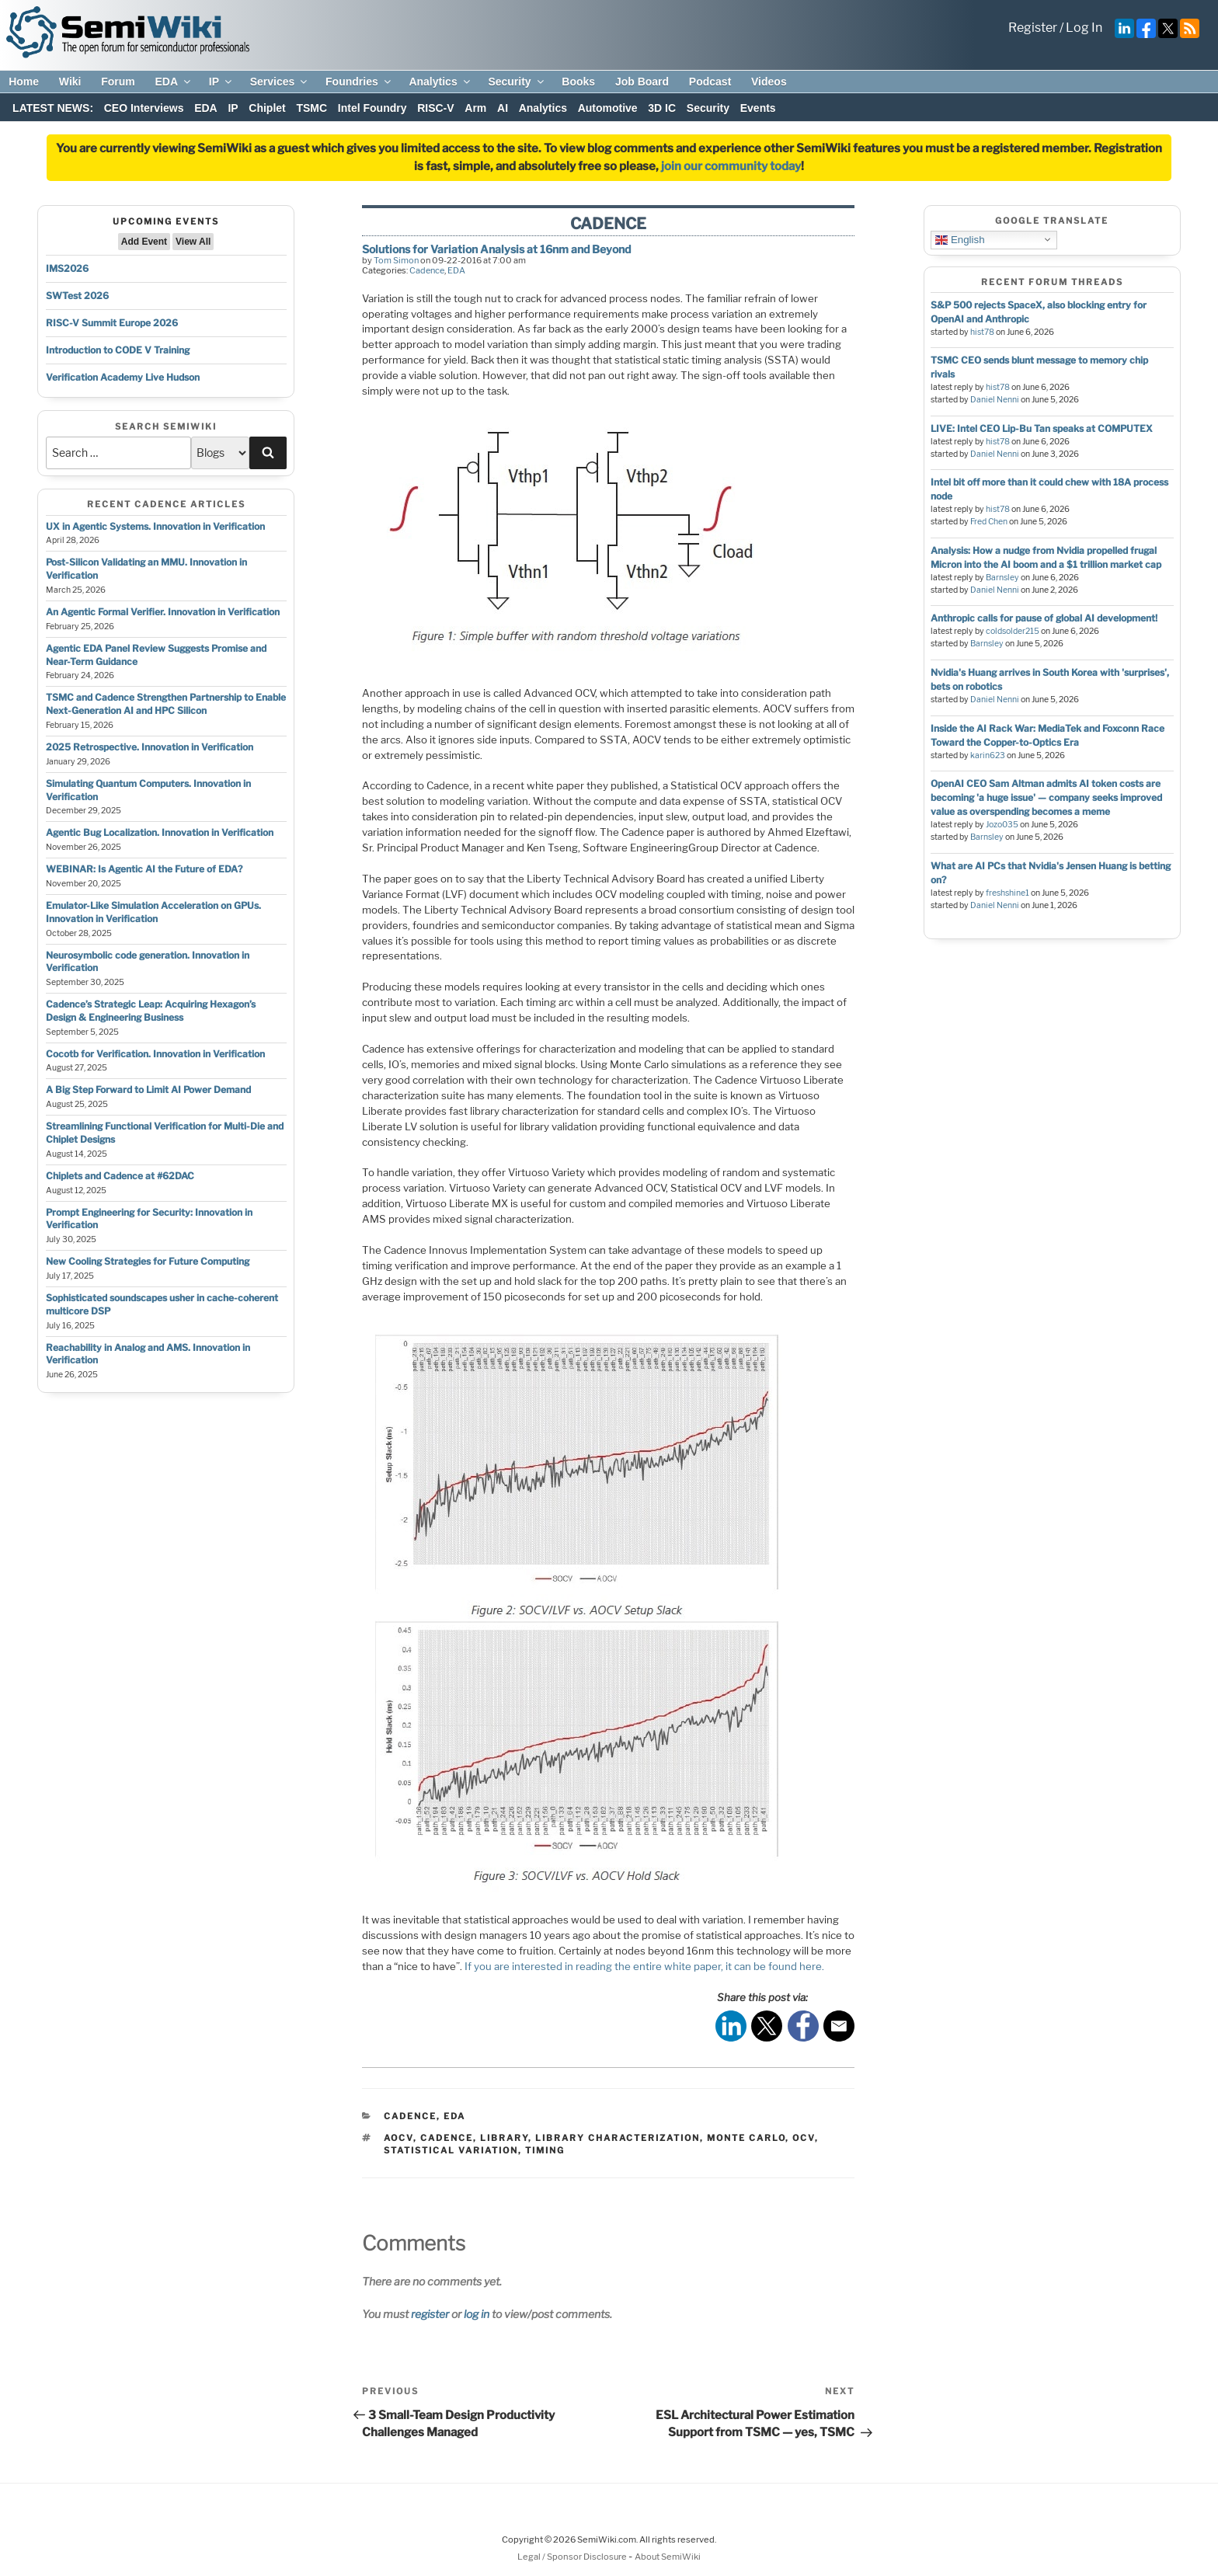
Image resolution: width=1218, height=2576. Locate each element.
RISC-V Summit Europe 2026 (112, 323)
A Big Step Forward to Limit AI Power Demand (148, 1089)
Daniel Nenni (994, 400)
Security (516, 81)
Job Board (642, 81)
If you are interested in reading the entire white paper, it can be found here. (644, 1966)
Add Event (144, 241)
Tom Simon (396, 260)
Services (280, 81)
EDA (174, 81)
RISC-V (435, 108)
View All (193, 241)
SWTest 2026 (77, 295)
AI (502, 108)
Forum (118, 81)
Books (578, 81)
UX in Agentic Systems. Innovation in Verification (155, 526)
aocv (398, 2137)
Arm (475, 108)
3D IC (662, 108)
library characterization (617, 2137)
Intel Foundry (372, 108)
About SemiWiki (668, 2556)
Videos (769, 81)
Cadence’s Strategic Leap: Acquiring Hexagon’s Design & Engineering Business (151, 1010)
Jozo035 (1002, 825)
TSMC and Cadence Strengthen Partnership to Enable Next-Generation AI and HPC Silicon (166, 703)
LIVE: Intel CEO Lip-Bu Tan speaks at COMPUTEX (1042, 428)
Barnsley (1002, 578)
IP (221, 81)
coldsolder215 (1012, 631)
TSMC (311, 108)
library (504, 2137)
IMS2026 (67, 268)
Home (24, 81)
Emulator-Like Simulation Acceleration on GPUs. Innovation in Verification (153, 912)
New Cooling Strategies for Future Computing (147, 1261)
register (430, 2313)
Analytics (440, 81)
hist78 (982, 332)
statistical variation (451, 2150)
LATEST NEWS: (52, 108)
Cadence (426, 270)
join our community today (731, 166)
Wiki (70, 81)
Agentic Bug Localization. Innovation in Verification (159, 832)
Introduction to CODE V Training (118, 350)
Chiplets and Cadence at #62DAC (120, 1176)
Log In (1084, 27)
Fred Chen (988, 522)
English (959, 239)
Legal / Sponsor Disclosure (572, 2556)
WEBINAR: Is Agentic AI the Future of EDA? (144, 869)
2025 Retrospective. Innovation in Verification (149, 747)
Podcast (710, 81)
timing (545, 2150)
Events (758, 108)
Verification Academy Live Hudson (123, 377)
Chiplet (267, 108)
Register (1032, 27)
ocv (803, 2137)
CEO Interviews (144, 108)
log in (476, 2313)
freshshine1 (1007, 893)
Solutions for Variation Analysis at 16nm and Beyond (496, 249)
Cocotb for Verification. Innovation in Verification (155, 1054)
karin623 (987, 755)
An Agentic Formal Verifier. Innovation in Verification (163, 612)
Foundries (359, 81)
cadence (446, 2137)
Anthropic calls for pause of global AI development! (1044, 618)
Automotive (608, 108)
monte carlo (746, 2137)
